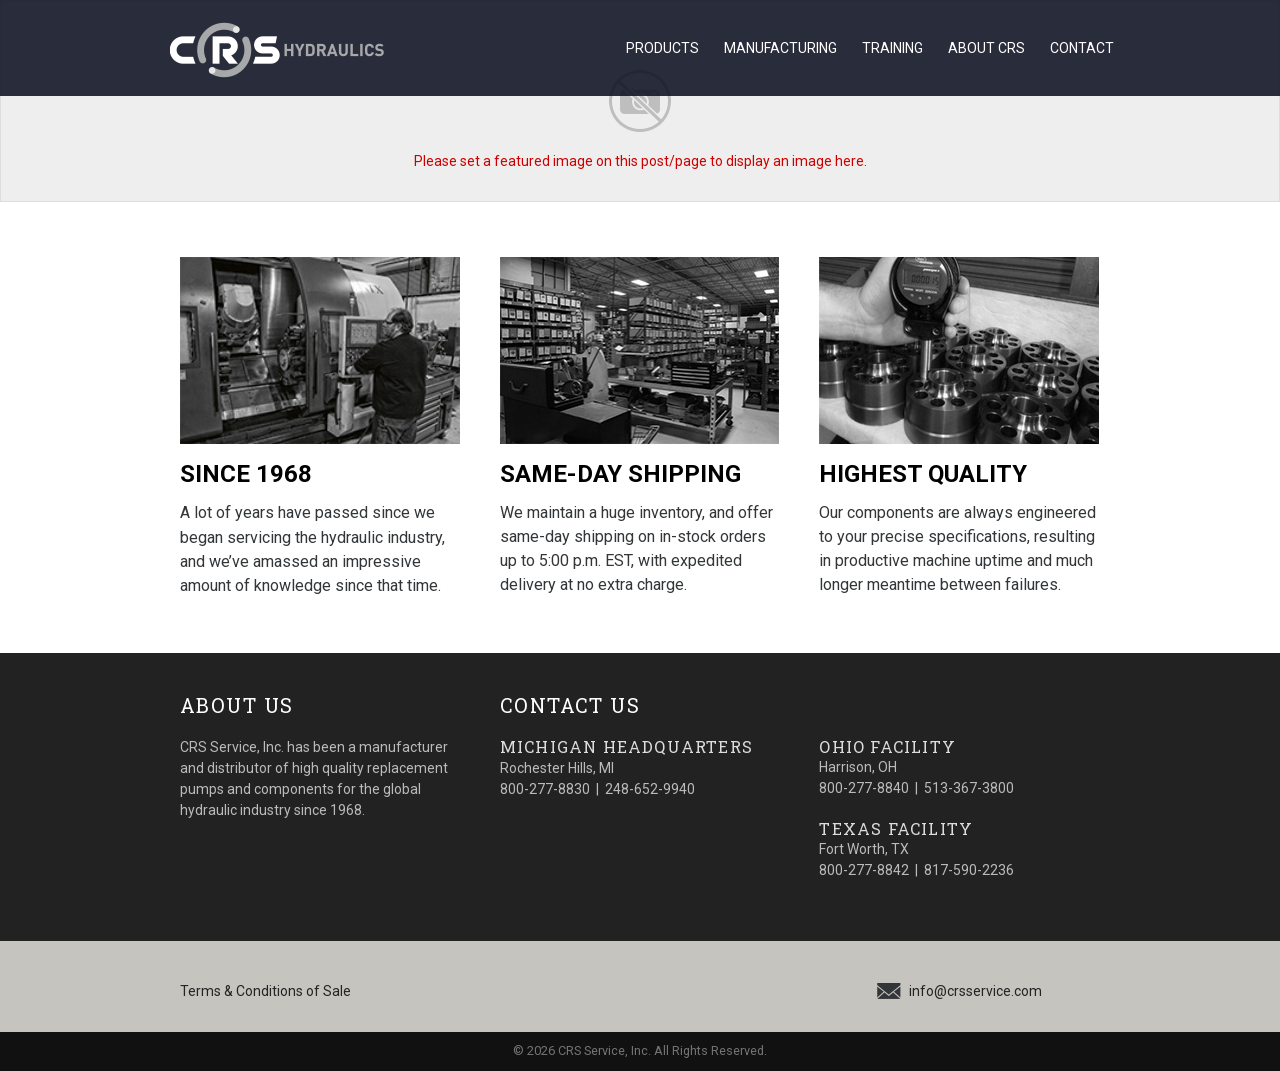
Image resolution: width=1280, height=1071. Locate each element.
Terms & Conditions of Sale (265, 991)
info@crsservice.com (975, 991)
